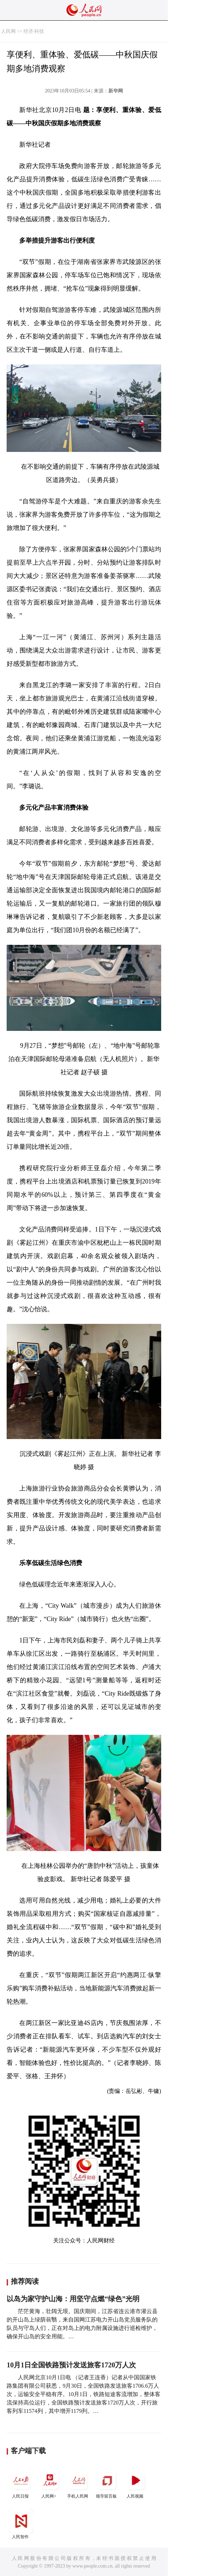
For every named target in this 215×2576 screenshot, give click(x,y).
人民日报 (21, 2483)
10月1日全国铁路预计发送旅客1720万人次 (71, 2365)
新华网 (115, 90)
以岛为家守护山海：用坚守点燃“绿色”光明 (73, 2299)
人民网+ (49, 2483)
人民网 (8, 31)
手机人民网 (78, 2483)
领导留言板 (107, 2483)
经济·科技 (33, 31)
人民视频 (135, 2483)
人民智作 (21, 2524)
